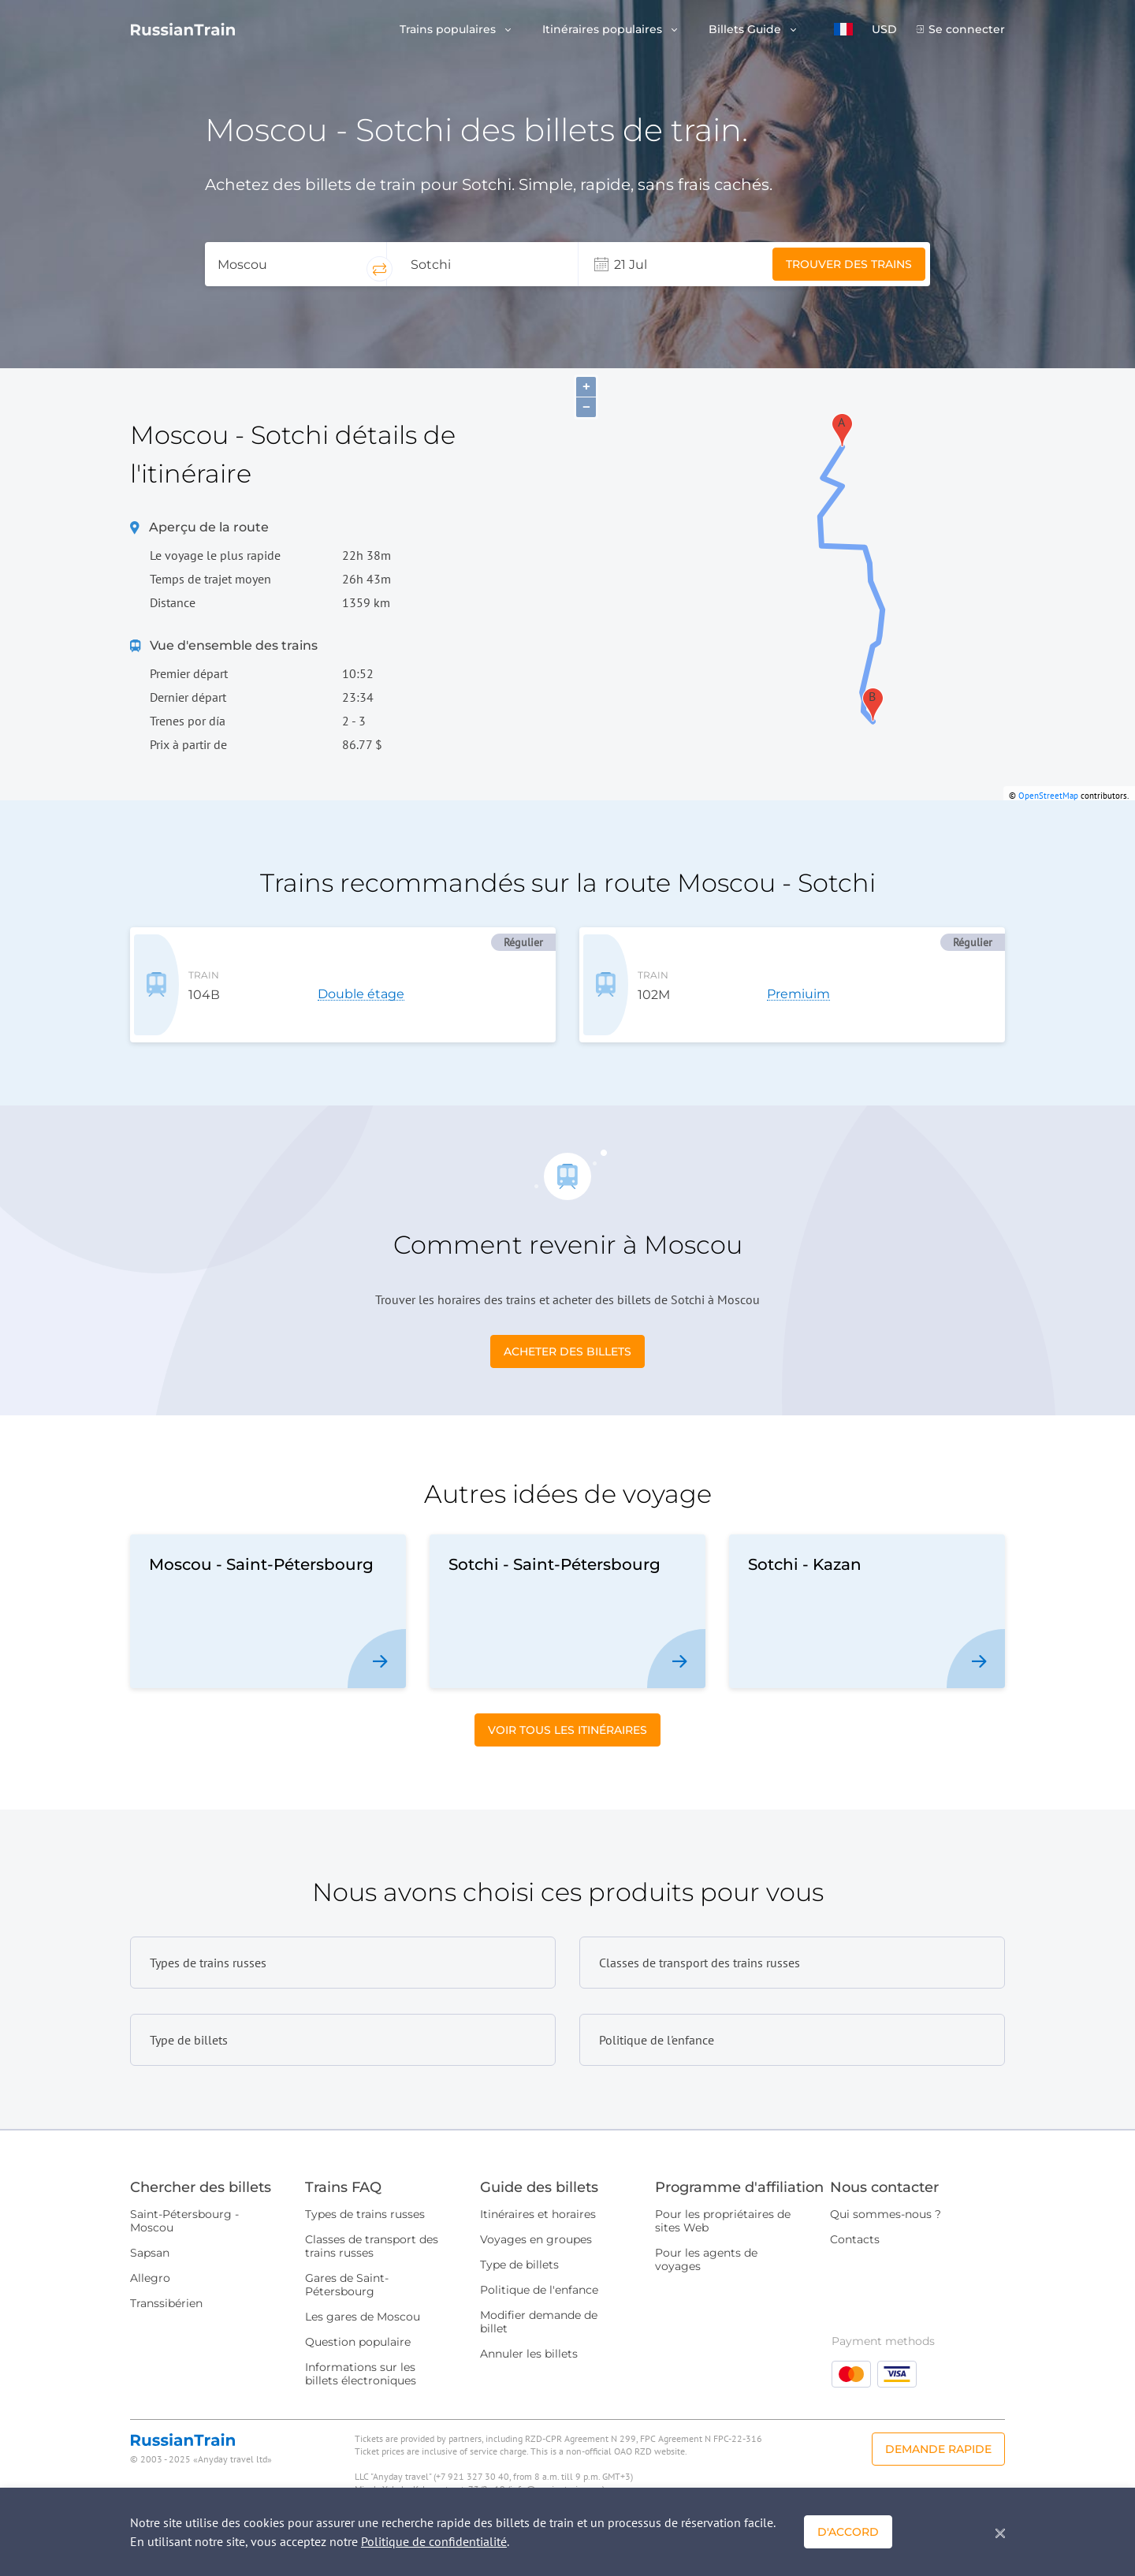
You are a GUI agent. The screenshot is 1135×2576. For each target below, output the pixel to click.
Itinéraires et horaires (538, 2200)
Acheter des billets (567, 1337)
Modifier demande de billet (538, 2307)
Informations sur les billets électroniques (360, 2359)
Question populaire (358, 2328)
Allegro (150, 2264)
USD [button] (884, 29)
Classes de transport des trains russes (371, 2232)
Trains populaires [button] (449, 29)
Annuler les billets (529, 2339)
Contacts (855, 2225)
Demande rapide (938, 2435)
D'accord (848, 2532)
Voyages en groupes (536, 2225)
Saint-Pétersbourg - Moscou (184, 2206)
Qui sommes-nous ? (885, 2200)
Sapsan (149, 2238)
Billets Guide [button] (746, 29)
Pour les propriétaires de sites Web (723, 2206)
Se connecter (966, 29)
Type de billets (519, 2250)
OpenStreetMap (1048, 795)
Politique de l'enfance (539, 2275)
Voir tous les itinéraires (567, 1716)
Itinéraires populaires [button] (603, 29)
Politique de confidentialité (434, 2541)
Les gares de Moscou (362, 2302)
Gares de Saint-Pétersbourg (347, 2270)
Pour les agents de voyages (706, 2245)
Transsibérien (166, 2289)
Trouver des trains (849, 264)
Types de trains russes (365, 2200)
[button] (843, 29)
